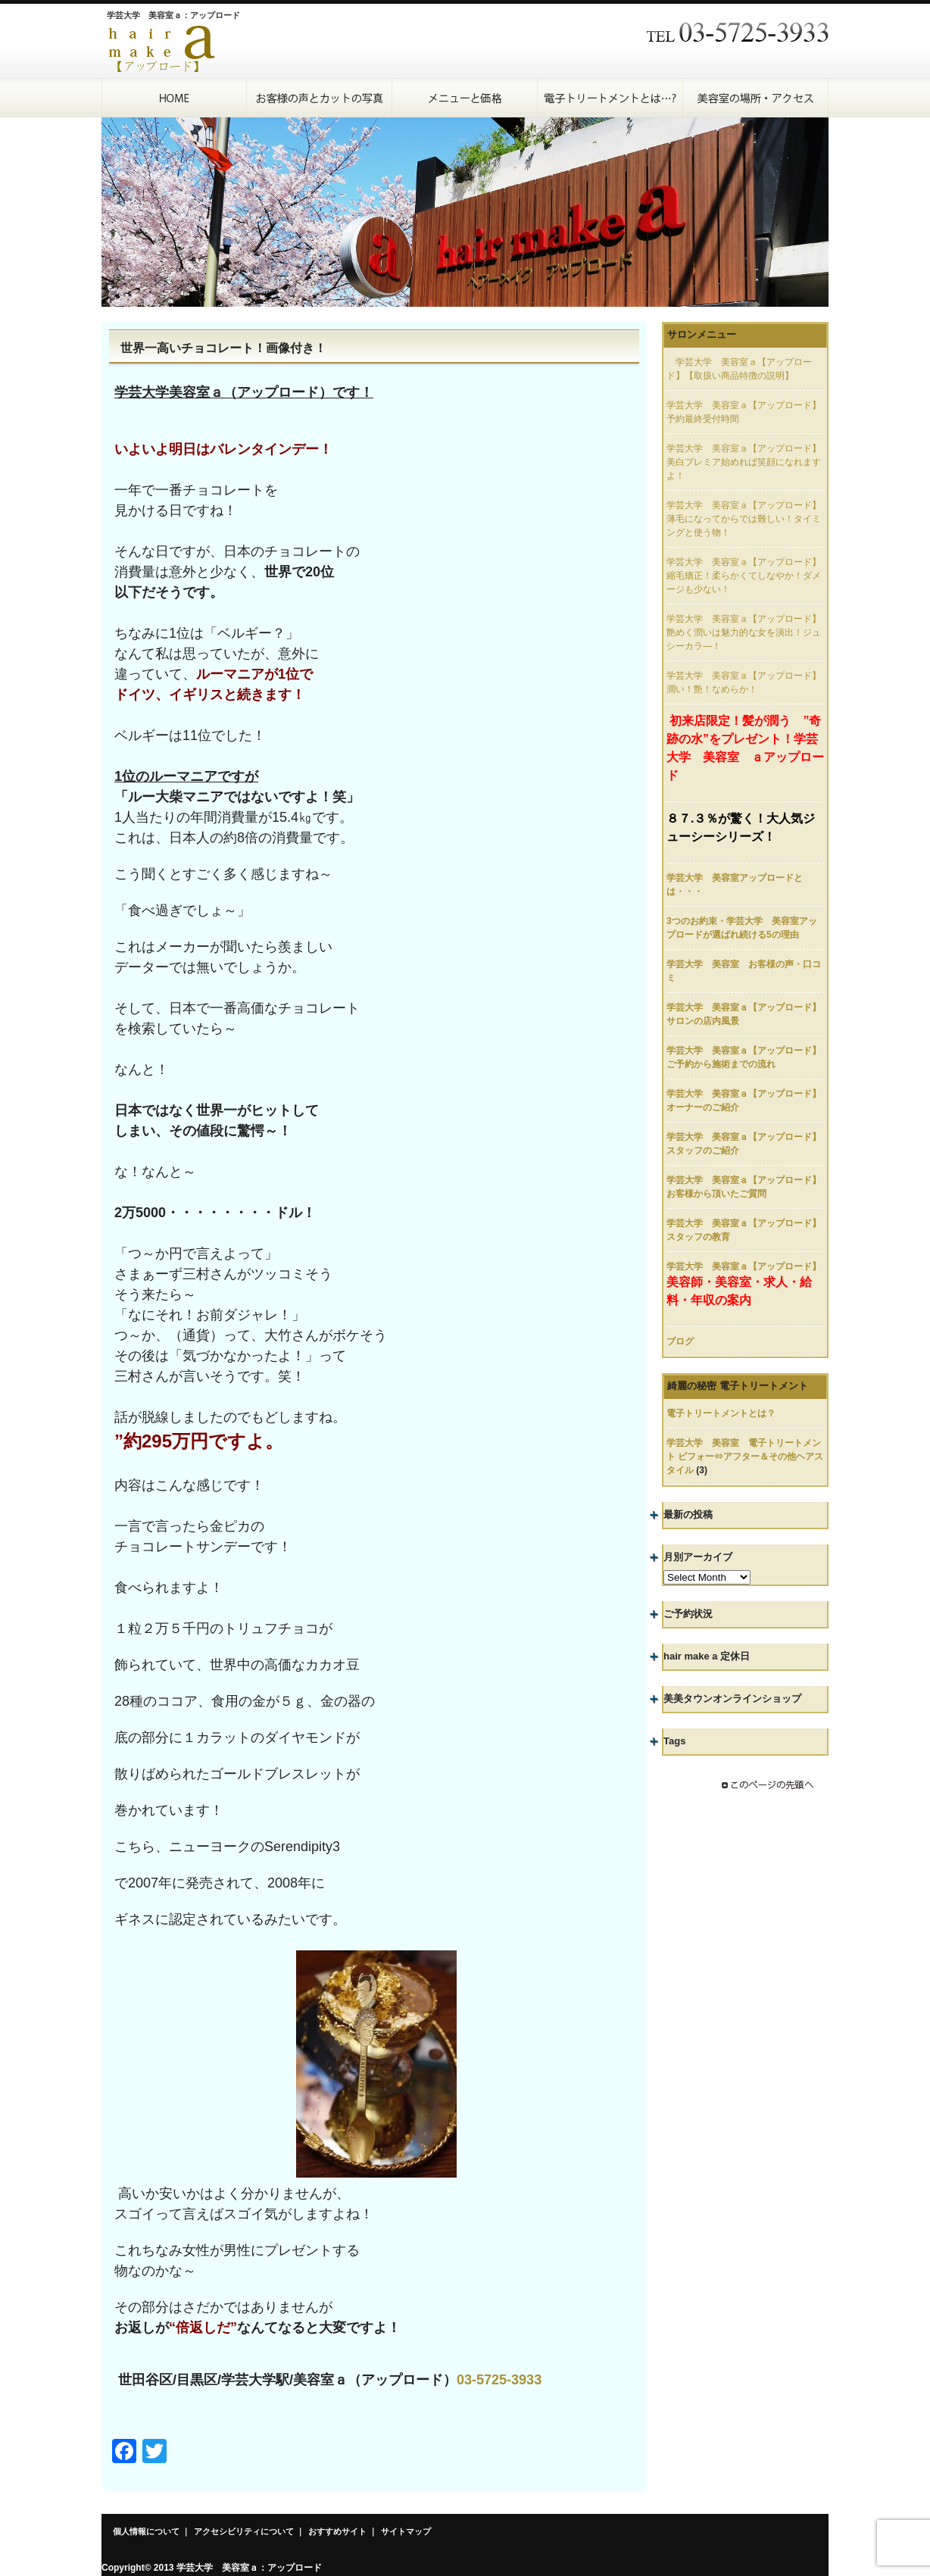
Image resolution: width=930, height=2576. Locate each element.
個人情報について (146, 2531)
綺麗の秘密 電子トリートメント (737, 1385)
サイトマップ (406, 2531)
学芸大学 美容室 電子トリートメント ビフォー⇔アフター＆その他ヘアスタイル (744, 1456)
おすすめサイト (337, 2531)
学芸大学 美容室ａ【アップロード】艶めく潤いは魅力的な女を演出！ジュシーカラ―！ (743, 632)
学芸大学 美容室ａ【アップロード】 (743, 1266)
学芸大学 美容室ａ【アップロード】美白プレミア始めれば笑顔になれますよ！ (743, 462)
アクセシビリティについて (244, 2531)
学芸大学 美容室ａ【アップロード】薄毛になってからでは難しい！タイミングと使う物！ (743, 519)
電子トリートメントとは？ (721, 1413)
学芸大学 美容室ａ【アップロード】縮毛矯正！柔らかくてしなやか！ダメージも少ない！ (743, 576)
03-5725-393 (495, 2379)
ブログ (680, 1341)
